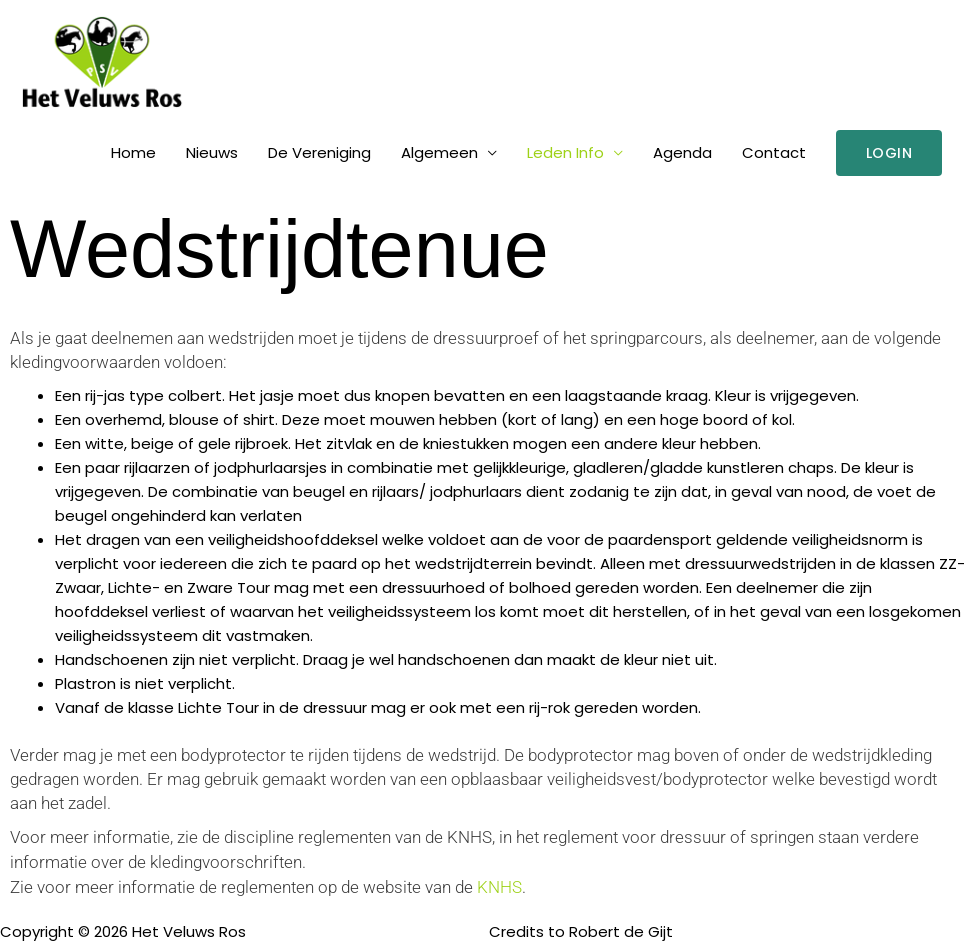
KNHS (499, 887)
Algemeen (439, 152)
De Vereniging (319, 152)
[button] (889, 153)
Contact (774, 152)
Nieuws (212, 152)
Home (133, 152)
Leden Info (565, 152)
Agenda (682, 152)
